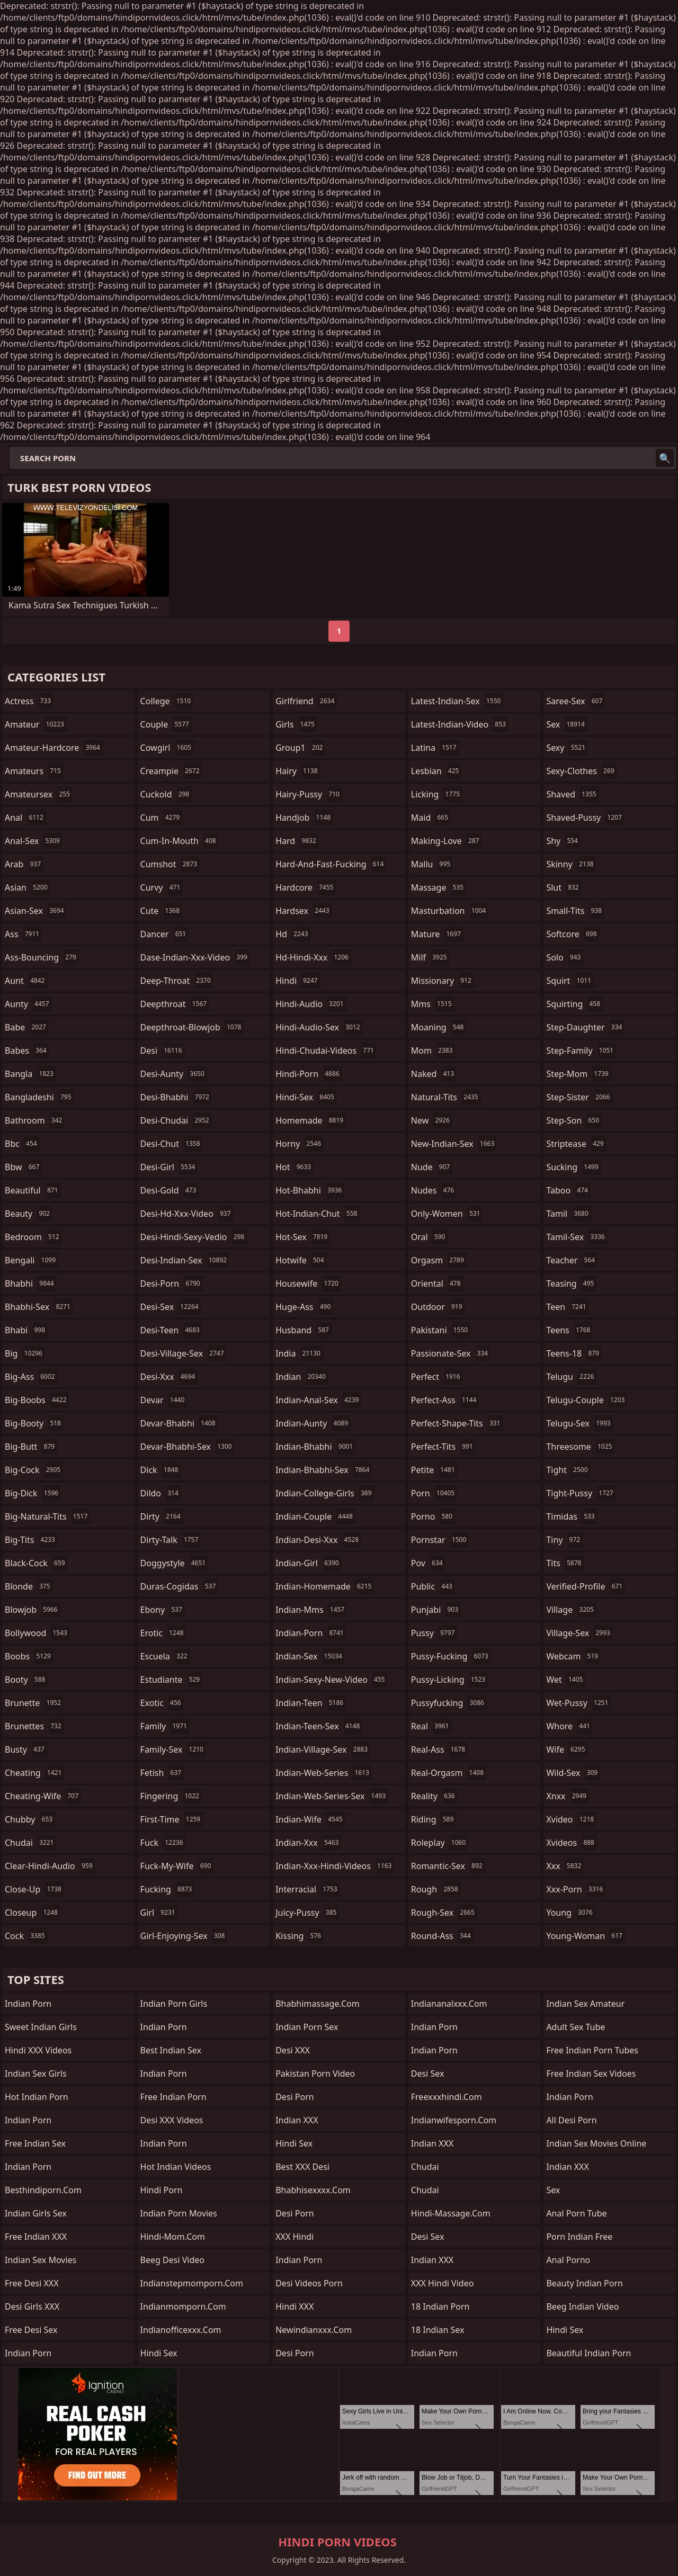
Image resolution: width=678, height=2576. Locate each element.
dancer (164, 934)
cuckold (166, 794)
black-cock (36, 1563)
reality (434, 1796)
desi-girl (169, 1167)
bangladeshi (39, 1097)
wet (565, 1680)
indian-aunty (313, 1423)
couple (166, 724)
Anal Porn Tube (576, 2213)
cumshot (170, 864)
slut (563, 887)
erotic (163, 1633)
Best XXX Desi (302, 2167)
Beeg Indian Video (582, 2306)
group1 (300, 748)
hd (292, 934)
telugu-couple (586, 1400)
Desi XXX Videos (171, 2120)
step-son (574, 1120)
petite (434, 1470)
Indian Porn (28, 2003)
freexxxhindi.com (446, 2097)
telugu (571, 1377)
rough (436, 1889)
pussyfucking (449, 1703)
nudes (434, 1190)
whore (569, 1726)
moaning (439, 1027)
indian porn (434, 2027)
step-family (581, 1050)
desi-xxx (169, 1377)
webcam (573, 1656)
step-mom (578, 1074)
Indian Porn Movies (178, 2213)
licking (436, 794)
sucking (573, 1167)
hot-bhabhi (309, 1190)
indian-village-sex (322, 1749)
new (431, 1120)
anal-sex (34, 841)
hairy (297, 771)
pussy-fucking (451, 1656)
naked (434, 1074)
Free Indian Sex (35, 2143)
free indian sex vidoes (591, 2073)
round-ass (442, 1936)
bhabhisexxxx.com (313, 2190)
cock (26, 1936)
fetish (162, 1773)
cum (161, 817)
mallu (432, 864)
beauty (28, 1214)
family (165, 1726)
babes (27, 1050)
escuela (165, 1656)
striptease (576, 1144)
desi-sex (170, 1307)
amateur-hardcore (54, 748)
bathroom (35, 1120)
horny (299, 1144)
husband (303, 1330)
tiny (564, 1540)
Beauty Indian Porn (584, 2283)
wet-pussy (578, 1703)
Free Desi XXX (32, 2283)
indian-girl (308, 1563)
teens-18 (574, 1353)
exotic (162, 1703)
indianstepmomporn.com (191, 2283)
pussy (434, 1633)
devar (164, 1400)
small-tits (575, 911)
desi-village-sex (183, 1353)
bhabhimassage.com (317, 2003)
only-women (447, 1214)
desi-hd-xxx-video (187, 1214)
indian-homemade (324, 1586)
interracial (307, 1889)
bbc (22, 1144)
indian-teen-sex (318, 1726)
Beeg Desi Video (172, 2260)
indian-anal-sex (318, 1400)
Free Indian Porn (173, 2097)
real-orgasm (448, 1773)
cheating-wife (43, 1796)
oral (429, 1237)
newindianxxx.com (313, 2330)
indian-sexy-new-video (331, 1680)
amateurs (34, 771)
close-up (34, 1889)
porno (433, 1516)
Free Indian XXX (36, 2236)
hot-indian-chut (317, 1214)
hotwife (300, 1260)
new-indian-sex (454, 1144)
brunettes (34, 1726)
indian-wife (310, 1819)
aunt (26, 981)
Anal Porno (568, 2260)
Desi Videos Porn (309, 2283)
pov (428, 1563)
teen (567, 1307)
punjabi (436, 1610)
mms (432, 1004)
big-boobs (37, 1400)
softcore (572, 934)
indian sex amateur (585, 2003)
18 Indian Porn (440, 2306)
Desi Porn (294, 2213)
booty (26, 1680)
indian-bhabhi (315, 1447)
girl (159, 1912)
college (167, 701)
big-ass (31, 1377)
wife (566, 1749)
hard (297, 841)
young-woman (585, 1936)
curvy (161, 887)
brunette (34, 1703)
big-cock (34, 1470)
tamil (568, 1214)
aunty (28, 1004)
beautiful (32, 1190)
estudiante (171, 1680)
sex (566, 724)
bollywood (37, 1633)
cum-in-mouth (179, 841)
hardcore (305, 887)
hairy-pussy (308, 794)
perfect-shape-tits (457, 1423)
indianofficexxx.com (180, 2330)
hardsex (303, 911)
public (433, 1586)
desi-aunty (173, 1074)
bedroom (33, 1237)
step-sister (579, 1097)
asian (27, 887)
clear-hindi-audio (50, 1866)
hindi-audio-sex (319, 1027)
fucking (167, 1889)
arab (24, 864)
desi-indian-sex (184, 1260)
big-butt (31, 1447)
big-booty (34, 1423)
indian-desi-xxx (318, 1540)
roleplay (440, 1843)
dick (160, 1470)
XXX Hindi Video (442, 2283)
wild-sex (573, 1773)
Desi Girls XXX (32, 2306)
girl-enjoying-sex (184, 1936)
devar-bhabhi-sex (187, 1447)
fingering (171, 1796)
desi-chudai (176, 1120)
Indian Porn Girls (174, 2003)
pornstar (440, 1540)
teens (569, 1330)
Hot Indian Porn (36, 2097)
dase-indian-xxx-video (195, 957)
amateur (36, 724)
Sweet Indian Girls (41, 2027)
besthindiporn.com (43, 2190)
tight (568, 1470)
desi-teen (171, 1330)
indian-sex (310, 1656)
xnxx (567, 1796)
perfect (437, 1377)
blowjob (32, 1610)
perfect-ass (445, 1400)
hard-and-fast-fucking (330, 864)
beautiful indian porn (588, 2353)
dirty (161, 1516)
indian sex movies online (596, 2143)
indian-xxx (308, 1843)
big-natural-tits (47, 1516)
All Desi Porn (571, 2120)
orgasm (439, 1260)
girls (296, 724)
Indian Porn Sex (306, 2027)
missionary (442, 981)
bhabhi (31, 1283)
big (25, 1353)
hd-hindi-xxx (313, 957)
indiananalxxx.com (449, 2003)
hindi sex (158, 2353)
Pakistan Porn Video (315, 2073)
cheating (34, 1773)
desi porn (294, 2097)
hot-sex (302, 1237)
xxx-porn (575, 1889)
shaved (572, 794)
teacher (571, 1260)
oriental (437, 1283)
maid (431, 817)
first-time (171, 1819)
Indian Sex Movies (40, 2260)
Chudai (425, 2167)
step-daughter (585, 1027)
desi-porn (171, 1283)
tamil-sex (577, 1237)
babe (27, 1027)
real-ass (439, 1749)
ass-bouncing (42, 957)
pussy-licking (449, 1680)
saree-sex (575, 701)
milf (430, 957)
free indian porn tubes (592, 2050)
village (571, 1610)
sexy (567, 748)
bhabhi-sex (39, 1307)
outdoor (438, 1307)
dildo (160, 1493)
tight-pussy (580, 1493)
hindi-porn (308, 1074)
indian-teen (310, 1703)
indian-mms (311, 1610)
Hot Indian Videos (175, 2167)
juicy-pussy (307, 1912)
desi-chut (171, 1144)
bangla (30, 1074)
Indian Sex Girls (36, 2073)
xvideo (571, 1819)
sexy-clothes (581, 771)
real (431, 1726)
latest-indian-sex (457, 701)
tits (565, 1563)
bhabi (26, 1330)
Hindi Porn (161, 2190)
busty (26, 1749)
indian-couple (315, 1516)
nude (432, 1167)
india (299, 1353)
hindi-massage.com (450, 2213)
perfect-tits (443, 1447)
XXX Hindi (294, 2236)
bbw (23, 1167)
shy (563, 841)
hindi (297, 981)
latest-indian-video (459, 724)
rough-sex (444, 1912)
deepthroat (175, 1004)
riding (434, 1819)
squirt (570, 981)
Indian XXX (296, 2120)
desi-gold (169, 1190)
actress (29, 701)
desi (162, 1050)
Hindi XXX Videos (38, 2050)
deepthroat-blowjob (192, 1027)
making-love (446, 841)
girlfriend (306, 701)
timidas (571, 1516)
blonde (29, 1586)
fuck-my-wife (177, 1866)
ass (23, 934)
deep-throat (176, 981)
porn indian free (579, 2236)
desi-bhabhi (176, 1097)
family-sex (173, 1749)
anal (25, 817)
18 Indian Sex (438, 2330)
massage (438, 887)
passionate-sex (450, 1353)
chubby (30, 1819)
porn (434, 1493)
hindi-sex (306, 1097)
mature (437, 934)
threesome (580, 1447)
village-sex (579, 1633)
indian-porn (310, 1633)
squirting (574, 1004)
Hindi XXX (294, 2306)
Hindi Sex (294, 2143)
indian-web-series (323, 1773)
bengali (31, 1260)
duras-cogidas (179, 1586)
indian (301, 1377)
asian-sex (36, 911)
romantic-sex (448, 1866)
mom (433, 1050)
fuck (163, 1843)
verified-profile (585, 1586)
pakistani (440, 1330)
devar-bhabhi (179, 1423)
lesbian (436, 771)
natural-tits (446, 1097)
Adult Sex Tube (575, 2027)
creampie (171, 771)
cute (161, 911)
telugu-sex (579, 1423)
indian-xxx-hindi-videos (334, 1866)
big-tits (31, 1540)
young (570, 1912)
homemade (310, 1120)
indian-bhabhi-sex (323, 1470)
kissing (299, 1936)
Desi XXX (292, 2050)
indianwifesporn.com (453, 2120)
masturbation (449, 911)
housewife (308, 1283)
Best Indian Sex (170, 2050)
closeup (32, 1912)
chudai (30, 1843)
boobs (29, 1656)
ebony (162, 1610)
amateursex (39, 794)
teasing (571, 1283)
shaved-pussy (585, 817)
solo (564, 957)
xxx (565, 1866)
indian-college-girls (324, 1493)
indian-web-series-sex (331, 1796)
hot (294, 1167)
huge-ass (304, 1307)
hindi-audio (310, 1004)
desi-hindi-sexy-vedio (193, 1237)
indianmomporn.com (183, 2306)
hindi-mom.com (172, 2236)
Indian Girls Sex (36, 2213)
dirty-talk (170, 1540)
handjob (304, 817)
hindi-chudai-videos (326, 1050)
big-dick (33, 1493)
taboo (568, 1190)
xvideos (571, 1843)
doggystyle (174, 1563)
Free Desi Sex (31, 2330)
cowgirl (167, 748)
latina (435, 748)
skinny (571, 864)
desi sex (427, 2073)
